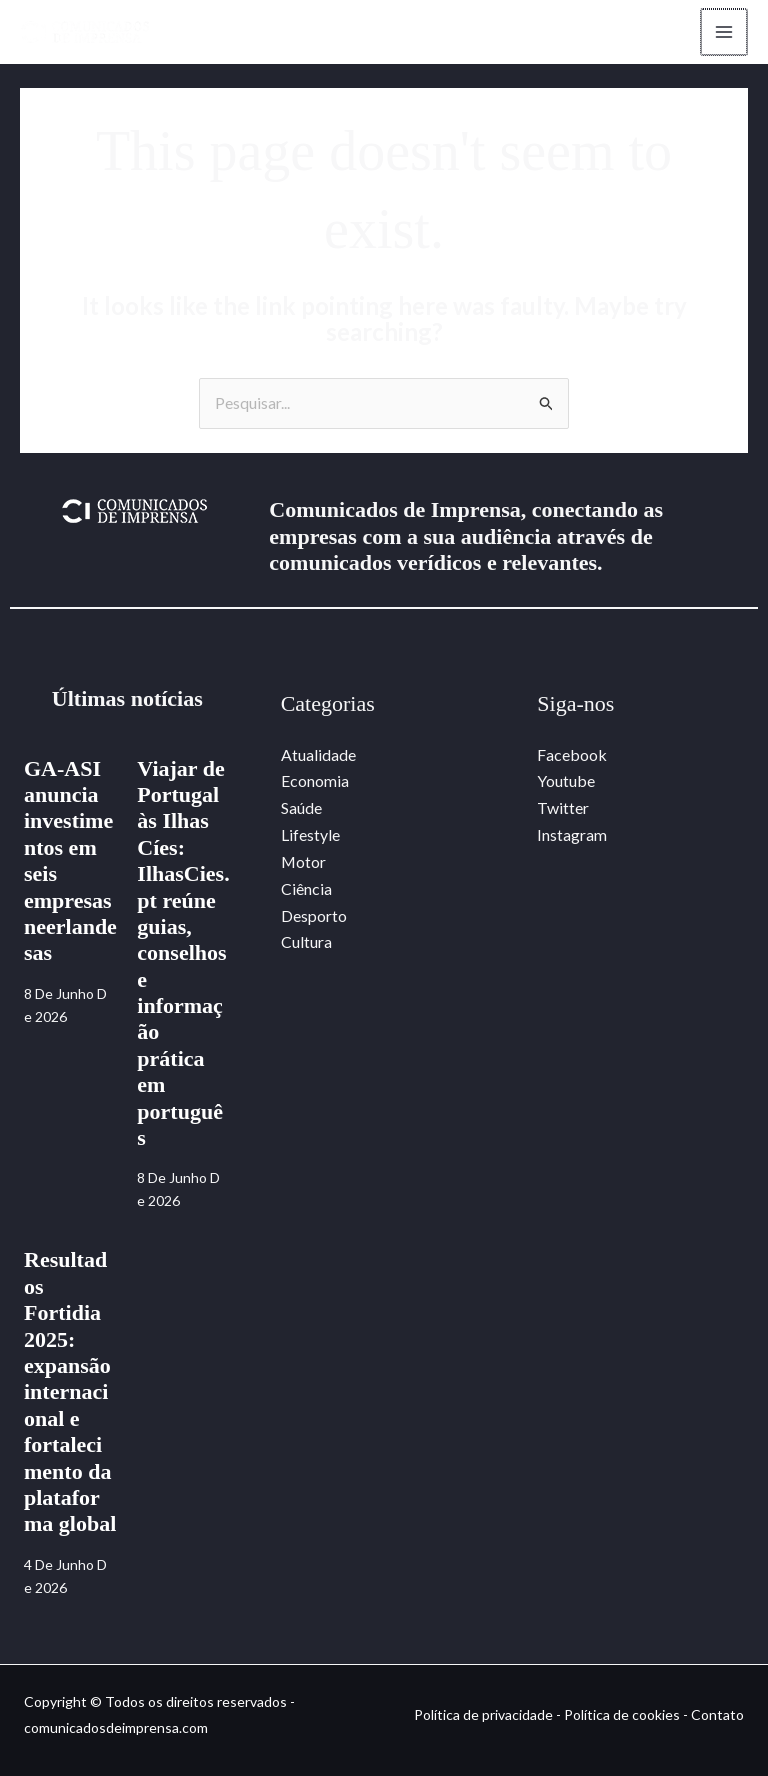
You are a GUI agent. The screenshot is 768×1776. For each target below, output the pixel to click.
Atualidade (318, 754)
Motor (304, 860)
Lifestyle (310, 833)
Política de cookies (622, 1714)
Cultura (306, 939)
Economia (315, 781)
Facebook (572, 754)
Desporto (314, 912)
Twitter (563, 807)
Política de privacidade (483, 1714)
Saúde (301, 807)
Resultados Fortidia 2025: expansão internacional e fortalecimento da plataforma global (70, 1392)
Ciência (306, 886)
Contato (717, 1714)
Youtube (566, 781)
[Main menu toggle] (722, 32)
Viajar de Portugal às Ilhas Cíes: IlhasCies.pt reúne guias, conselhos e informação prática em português (183, 953)
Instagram (572, 833)
